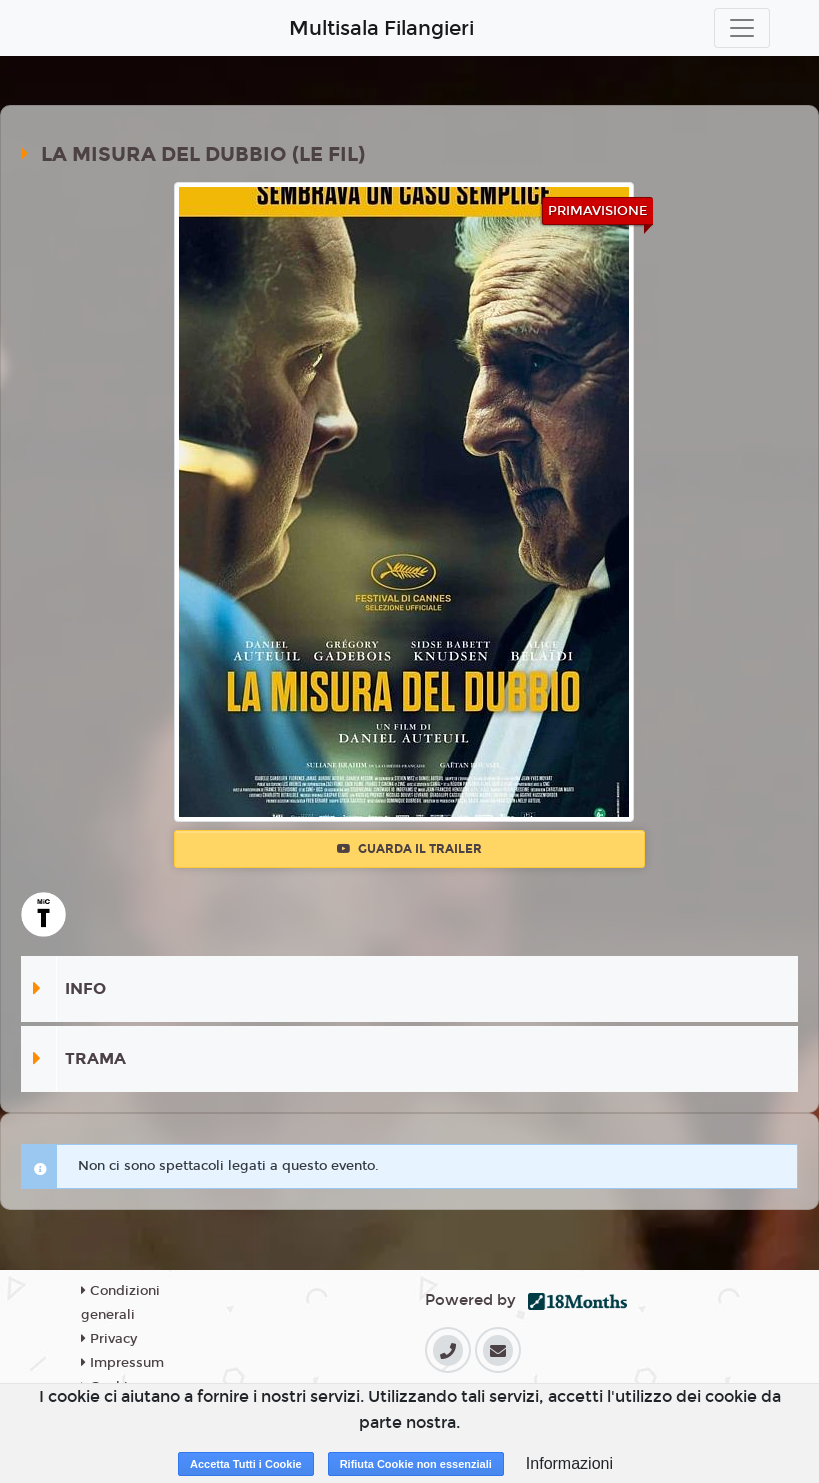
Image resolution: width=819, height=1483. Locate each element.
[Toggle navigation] (742, 28)
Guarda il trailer (409, 849)
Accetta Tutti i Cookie (246, 1464)
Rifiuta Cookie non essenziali (416, 1464)
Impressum (122, 1363)
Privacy (109, 1339)
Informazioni (569, 1463)
